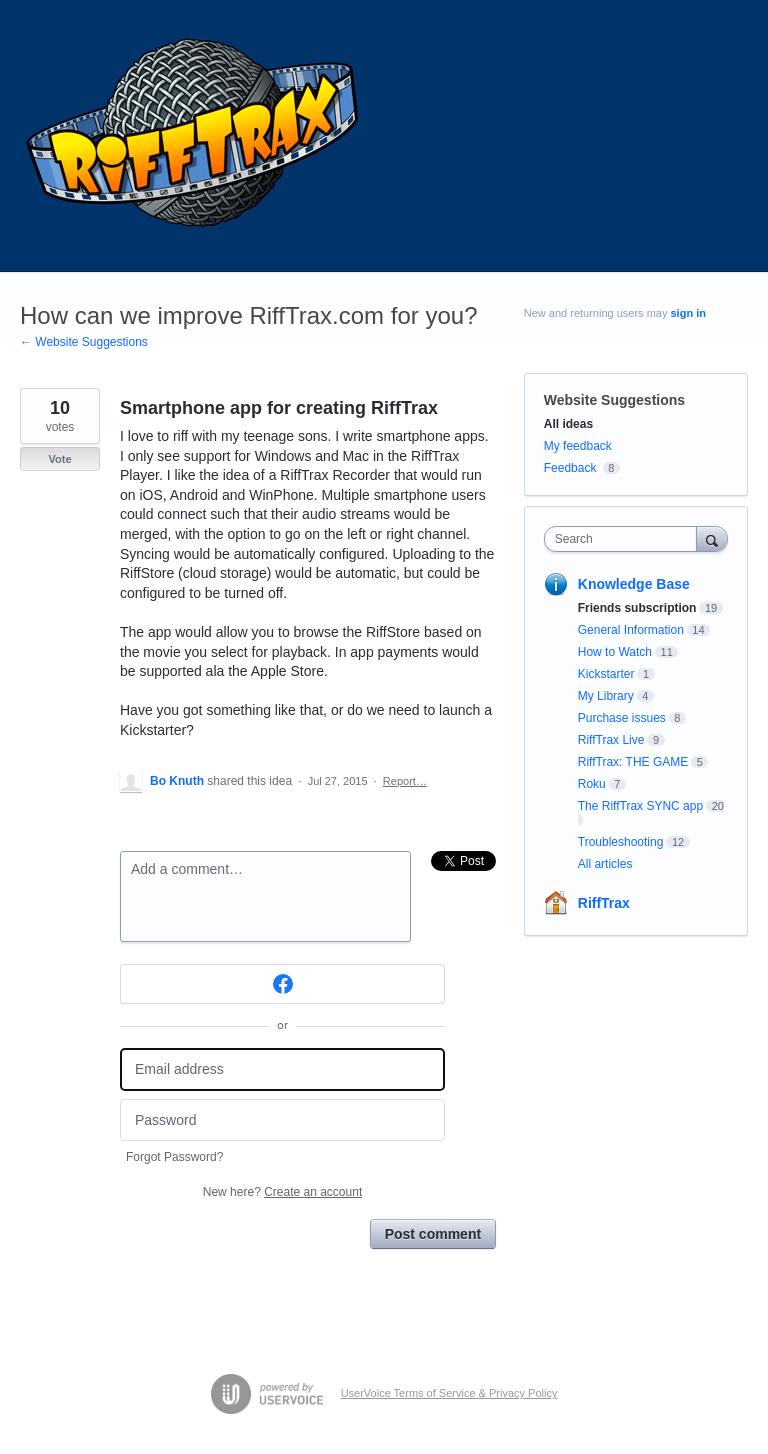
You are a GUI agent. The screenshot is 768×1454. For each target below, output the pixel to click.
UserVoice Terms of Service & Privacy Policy (449, 1393)
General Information (631, 630)
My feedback (578, 446)
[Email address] (282, 1069)
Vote (59, 459)
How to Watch (615, 652)
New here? (282, 1192)
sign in (688, 313)
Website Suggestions (614, 400)
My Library (606, 696)
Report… (405, 781)
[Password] (282, 1120)
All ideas (568, 424)
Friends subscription (637, 608)
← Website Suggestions (84, 342)
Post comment (433, 1234)
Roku (592, 784)
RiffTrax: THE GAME (633, 762)
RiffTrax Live (611, 740)
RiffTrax (604, 903)
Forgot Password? (174, 1157)
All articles (605, 864)
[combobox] (625, 539)
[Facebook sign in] (282, 984)
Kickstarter (606, 674)
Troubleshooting (621, 842)
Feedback (570, 468)
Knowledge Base (634, 584)
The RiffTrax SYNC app (640, 806)
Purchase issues (622, 718)
